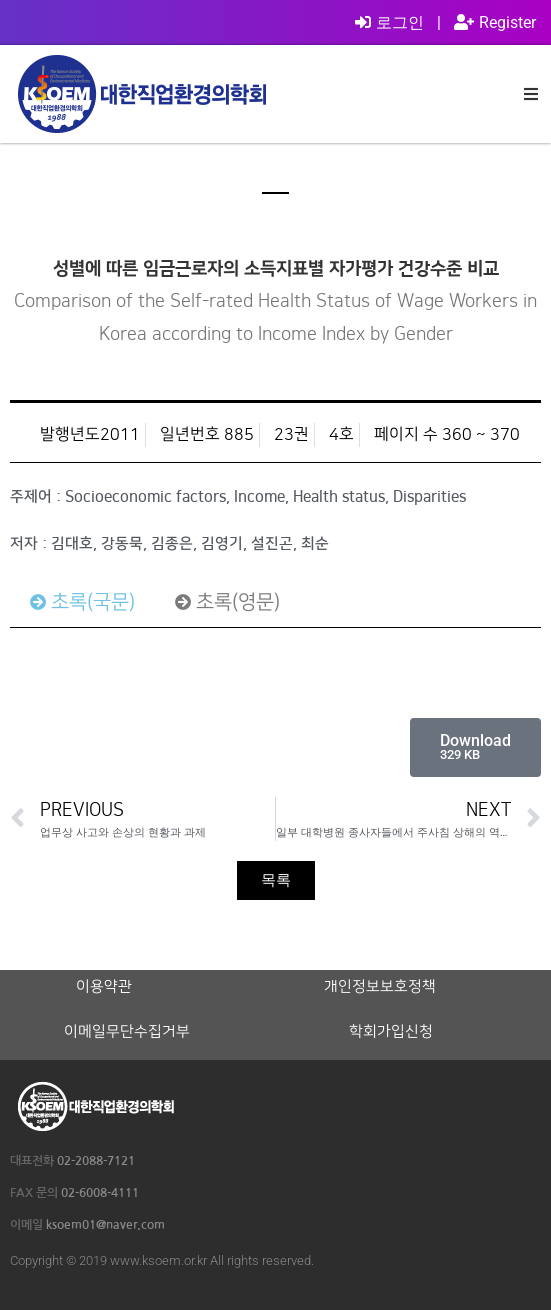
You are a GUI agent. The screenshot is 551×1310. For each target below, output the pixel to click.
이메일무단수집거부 (127, 1032)
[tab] (82, 602)
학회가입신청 (391, 1032)
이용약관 (104, 987)
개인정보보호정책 (380, 987)
